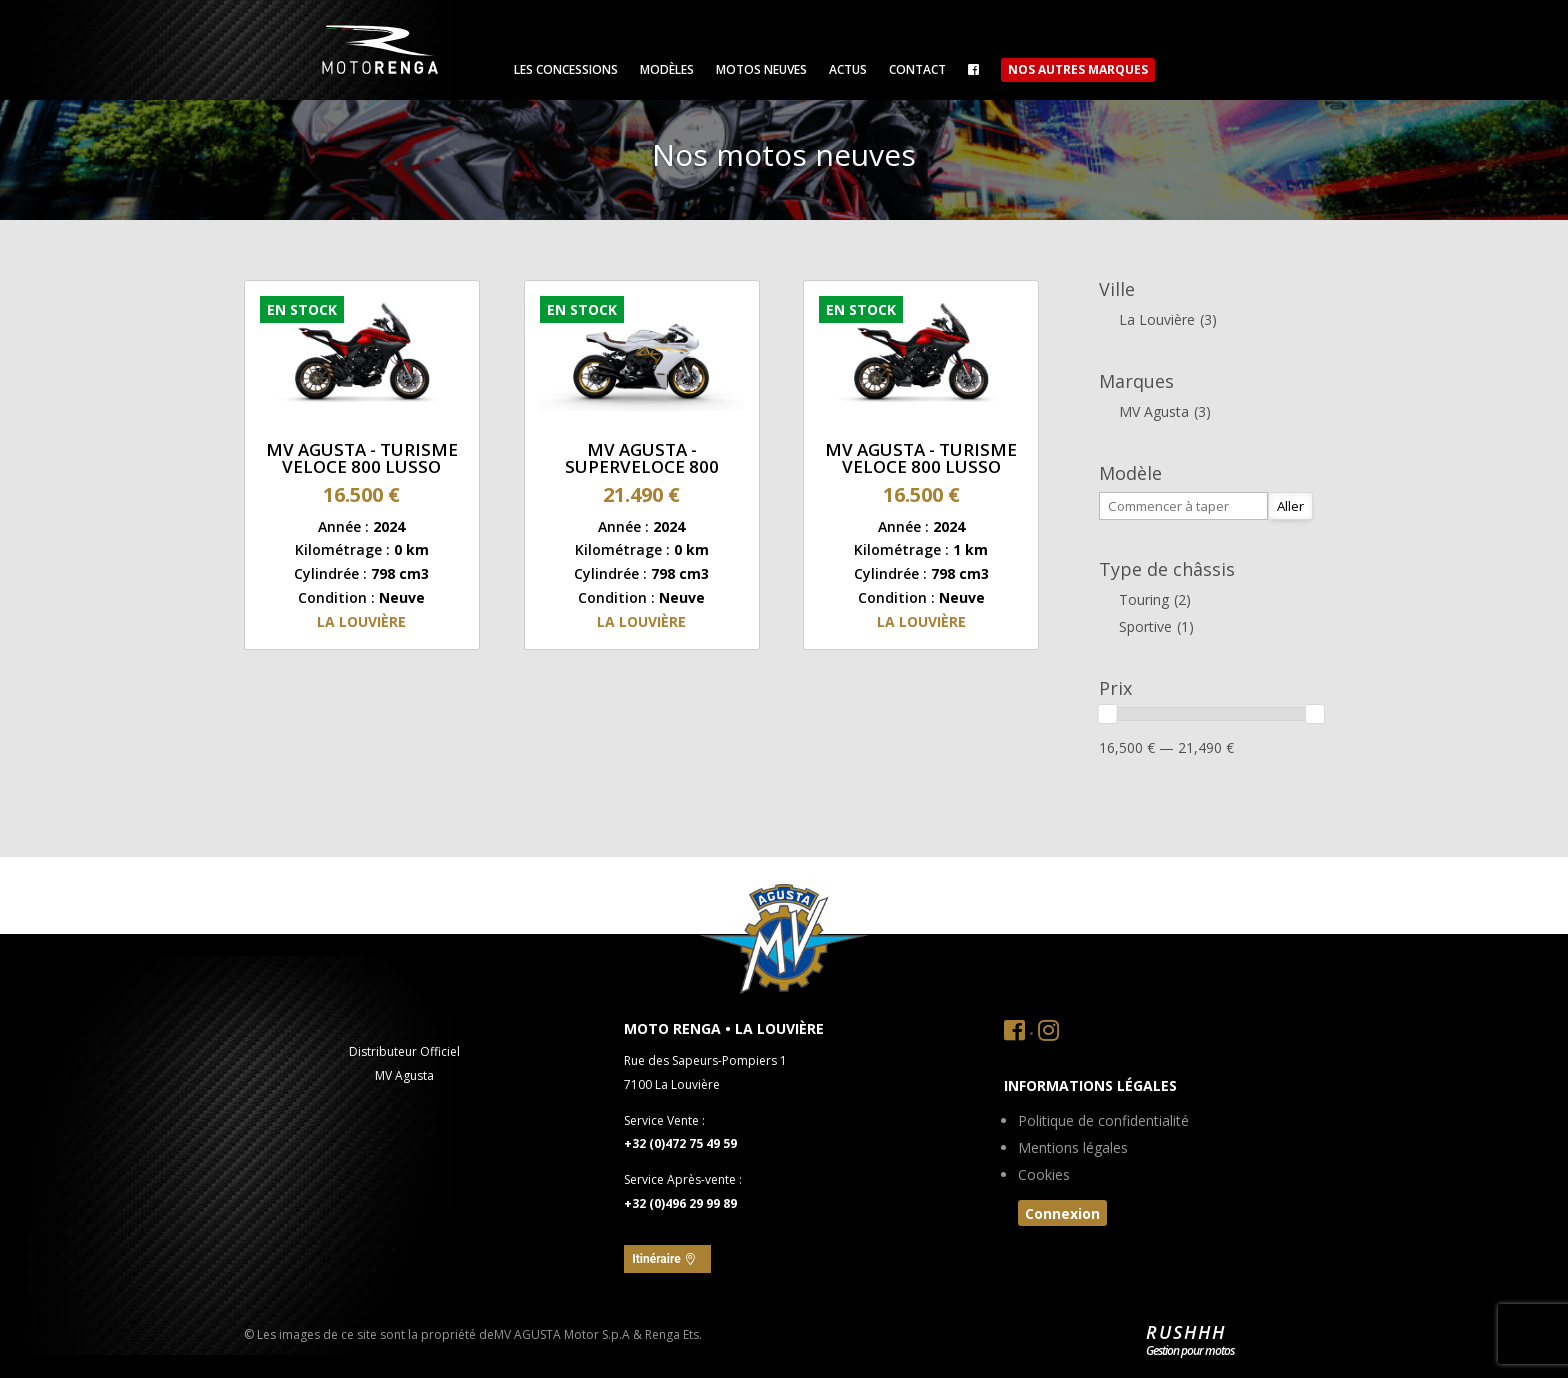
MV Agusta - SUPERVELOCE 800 (642, 458)
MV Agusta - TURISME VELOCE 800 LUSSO (362, 458)
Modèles (667, 70)
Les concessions (566, 70)
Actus (848, 70)
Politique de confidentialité (1103, 1122)
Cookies (1044, 1176)
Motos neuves (761, 70)
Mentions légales (1073, 1149)
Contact (917, 70)
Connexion (1062, 1213)
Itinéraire (656, 1259)
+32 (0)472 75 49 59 (680, 1143)
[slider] (1108, 714)
